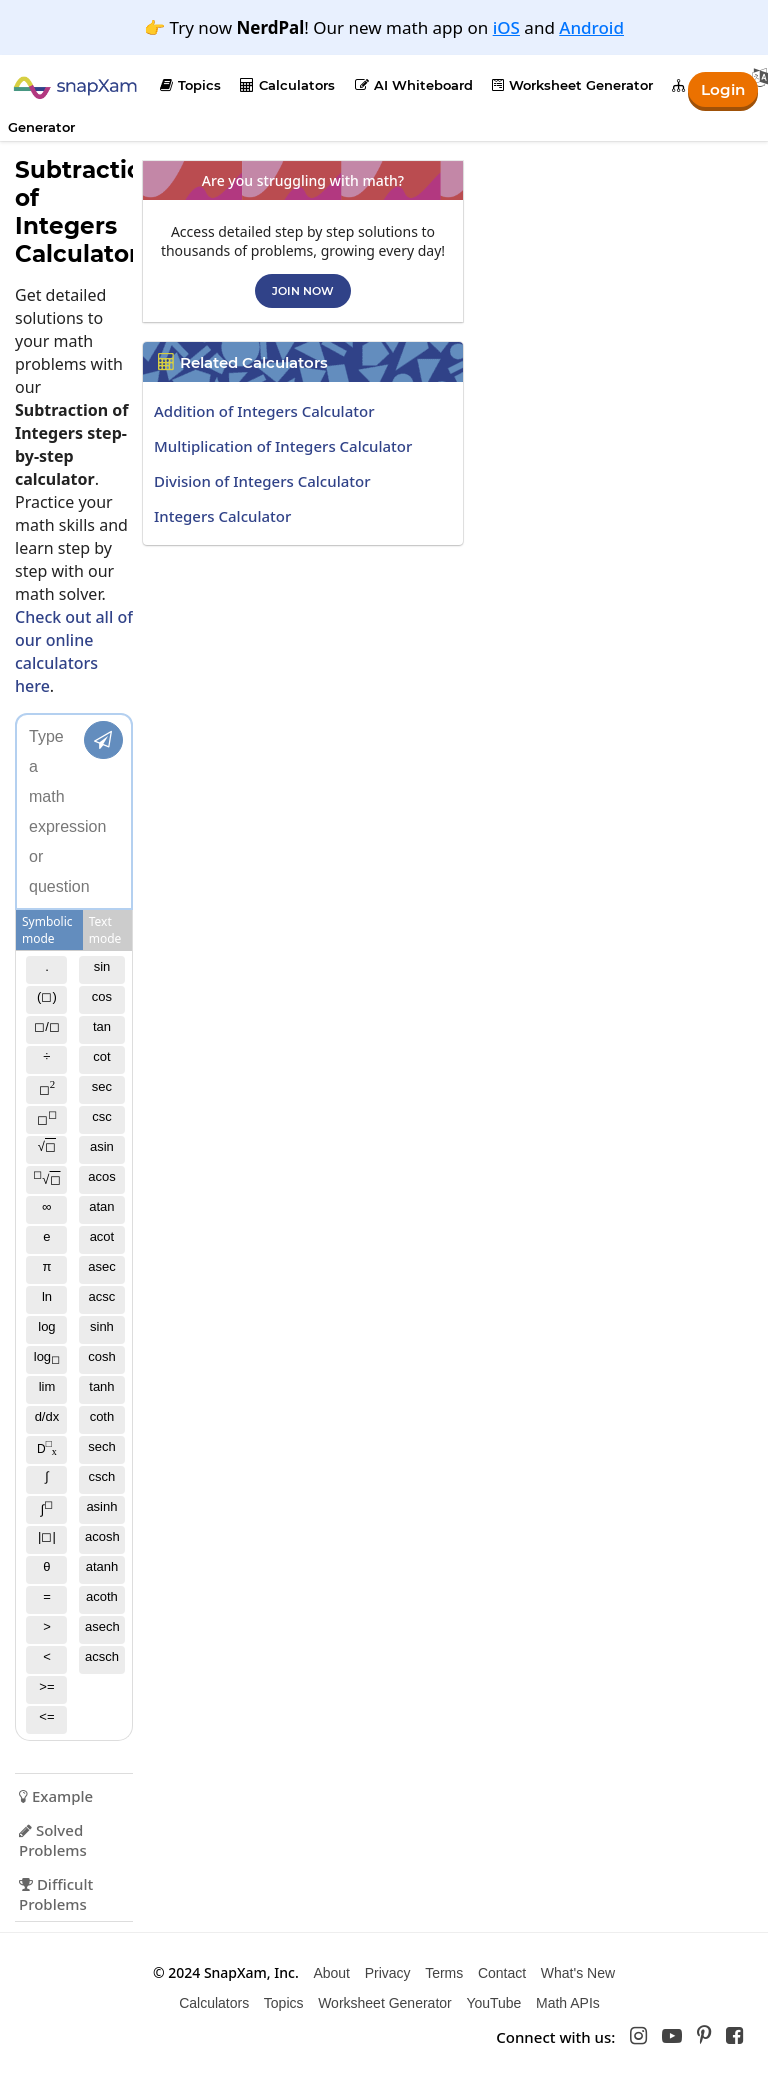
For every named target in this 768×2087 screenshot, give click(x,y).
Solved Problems (53, 1840)
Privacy (388, 1973)
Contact (502, 1973)
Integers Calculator (222, 516)
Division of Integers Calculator (262, 481)
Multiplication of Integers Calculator (283, 446)
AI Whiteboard (414, 85)
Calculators (287, 85)
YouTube (493, 2003)
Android (591, 27)
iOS (506, 27)
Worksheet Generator (572, 85)
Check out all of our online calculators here (74, 651)
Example (56, 1796)
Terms (444, 1973)
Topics (190, 85)
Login (721, 88)
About (331, 1973)
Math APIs (568, 2003)
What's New (578, 1973)
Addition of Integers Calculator (264, 411)
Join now (303, 291)
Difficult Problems (56, 1894)
